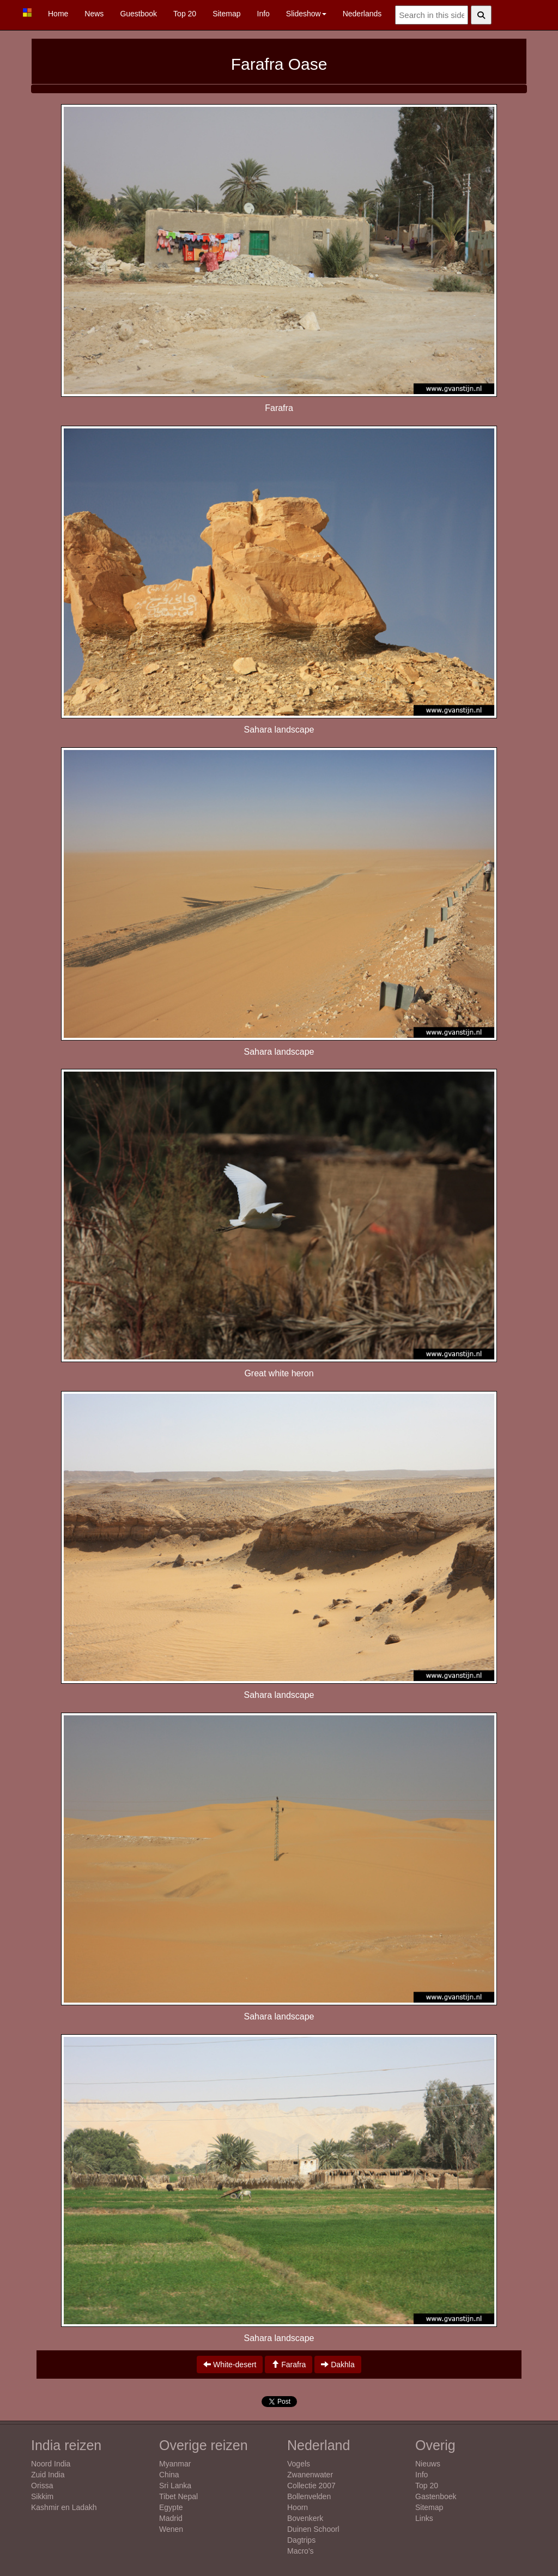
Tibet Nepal (178, 2496)
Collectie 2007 (311, 2485)
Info (263, 13)
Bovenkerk (305, 2518)
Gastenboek (436, 2496)
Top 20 (184, 13)
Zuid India (47, 2474)
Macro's (300, 2551)
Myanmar (175, 2463)
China (169, 2474)
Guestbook (138, 13)
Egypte (171, 2507)
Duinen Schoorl (313, 2529)
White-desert (229, 2364)
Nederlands (362, 13)
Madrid (171, 2518)
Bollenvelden (309, 2496)
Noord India (50, 2463)
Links (424, 2518)
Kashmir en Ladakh (64, 2507)
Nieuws (427, 2463)
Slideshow (306, 13)
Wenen (171, 2529)
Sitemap (226, 13)
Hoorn (297, 2507)
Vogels (298, 2463)
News (94, 13)
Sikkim (42, 2496)
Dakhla (337, 2364)
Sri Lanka (175, 2485)
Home (58, 13)
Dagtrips (301, 2540)
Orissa (42, 2485)
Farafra (288, 2364)
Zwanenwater (310, 2474)
